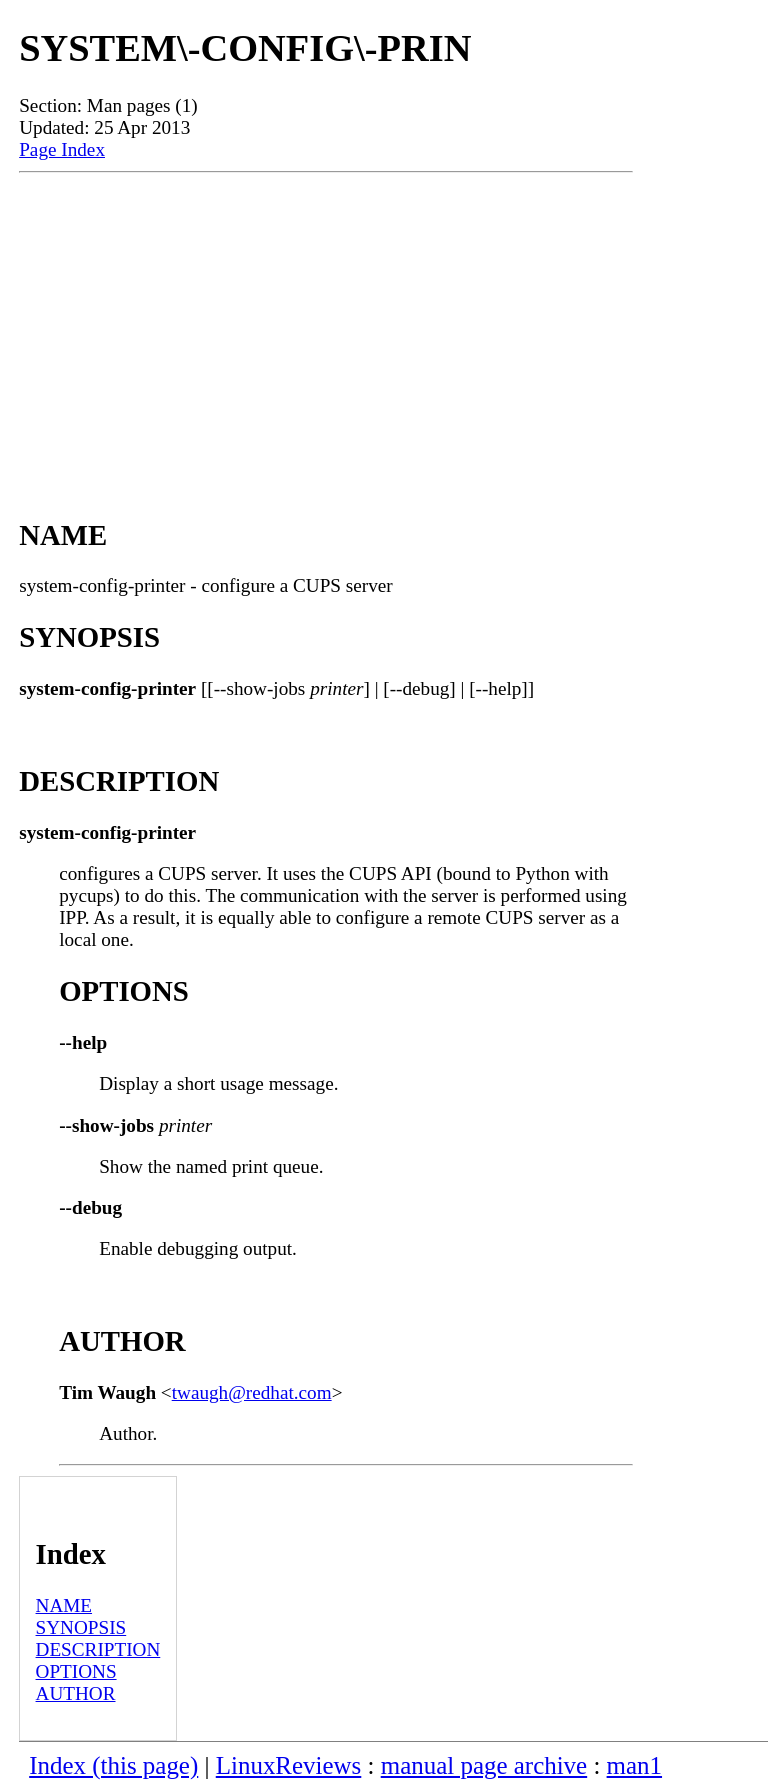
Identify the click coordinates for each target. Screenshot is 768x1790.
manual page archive (484, 1765)
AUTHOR (76, 1693)
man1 (634, 1765)
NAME (64, 1605)
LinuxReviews (289, 1765)
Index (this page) (113, 1765)
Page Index (62, 149)
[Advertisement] (326, 323)
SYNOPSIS (81, 1627)
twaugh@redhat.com (252, 1392)
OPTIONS (76, 1671)
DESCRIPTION (98, 1649)
